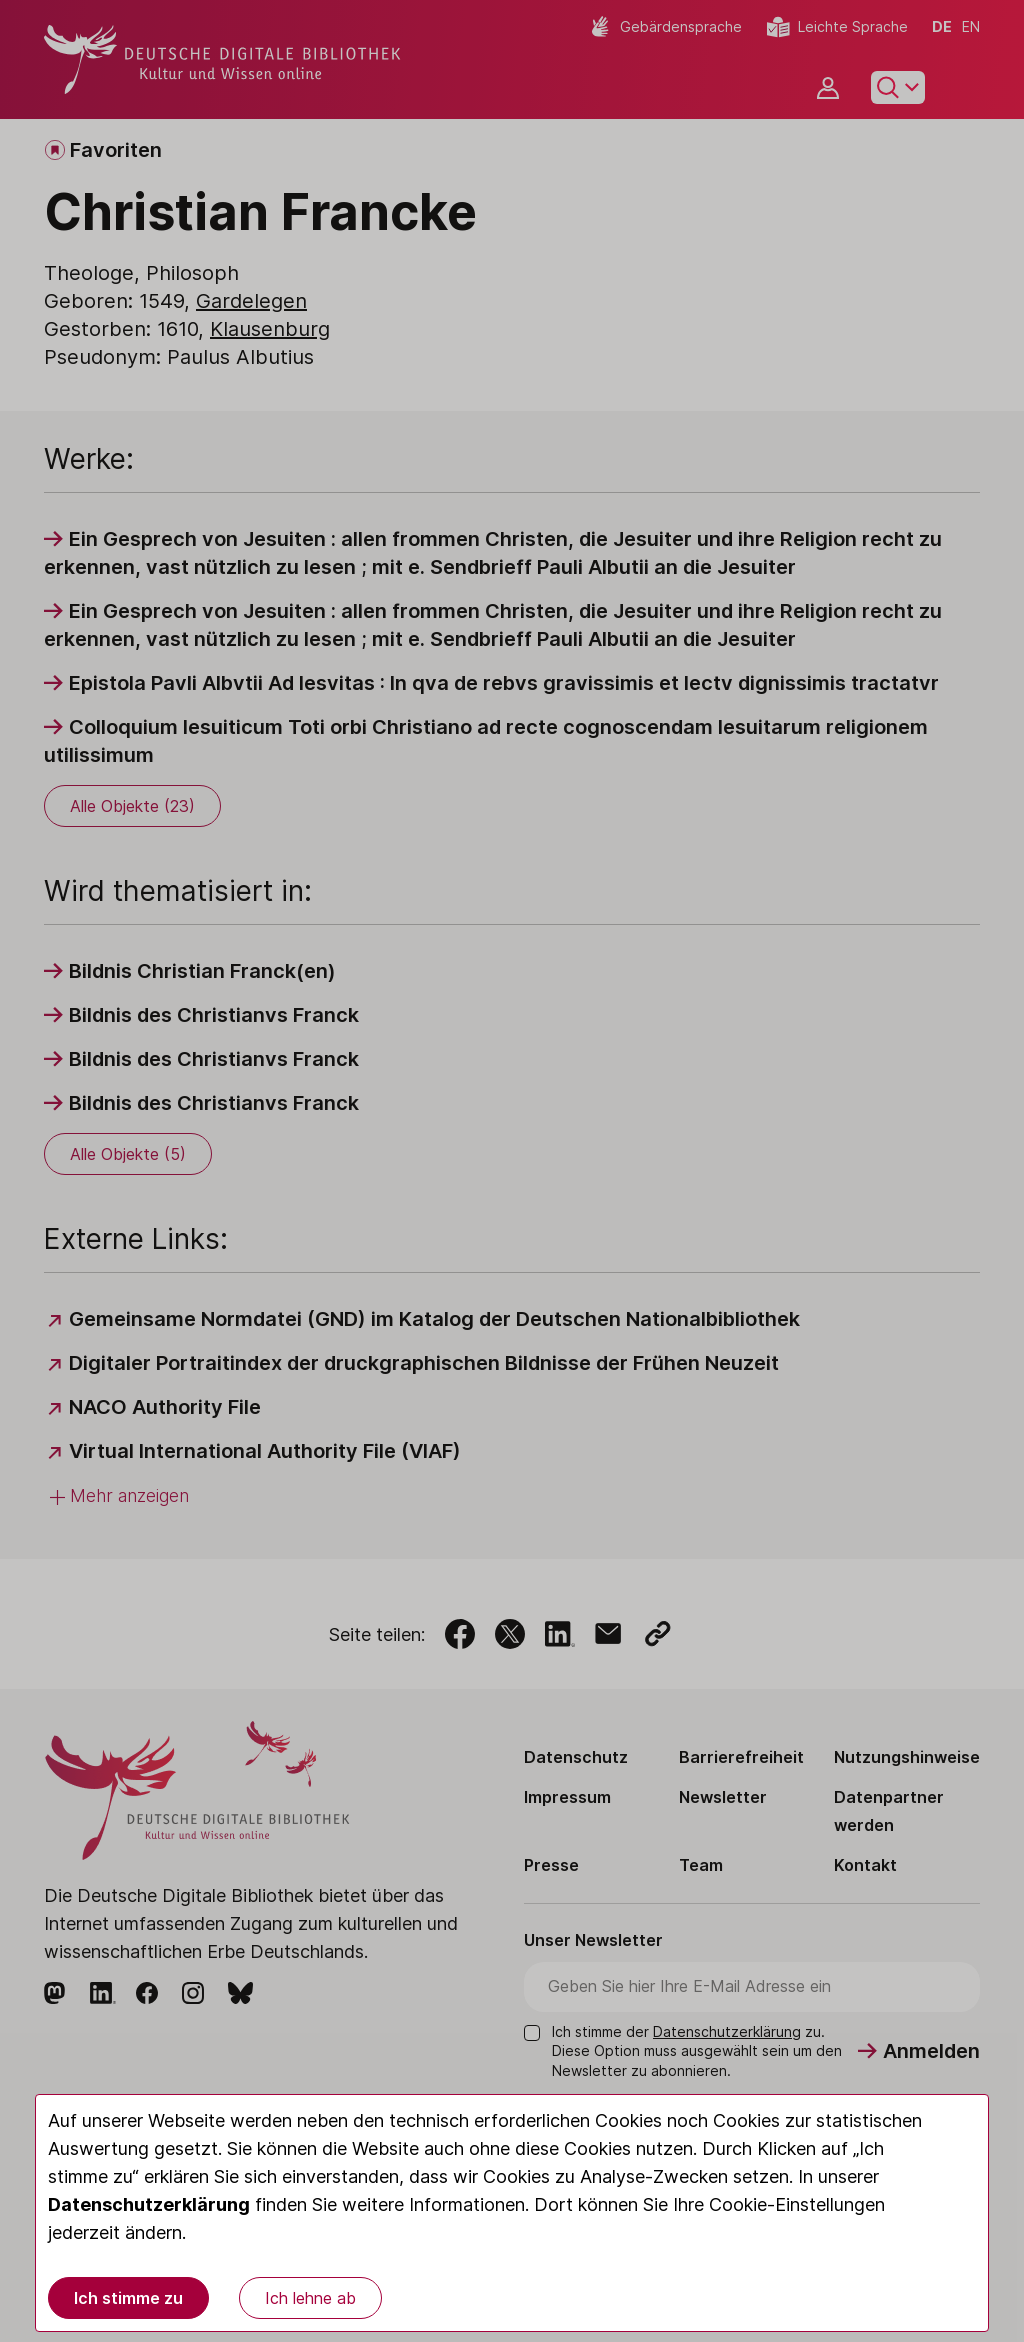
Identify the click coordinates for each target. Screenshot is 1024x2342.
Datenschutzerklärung (149, 2204)
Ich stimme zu (128, 2298)
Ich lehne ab (310, 2298)
